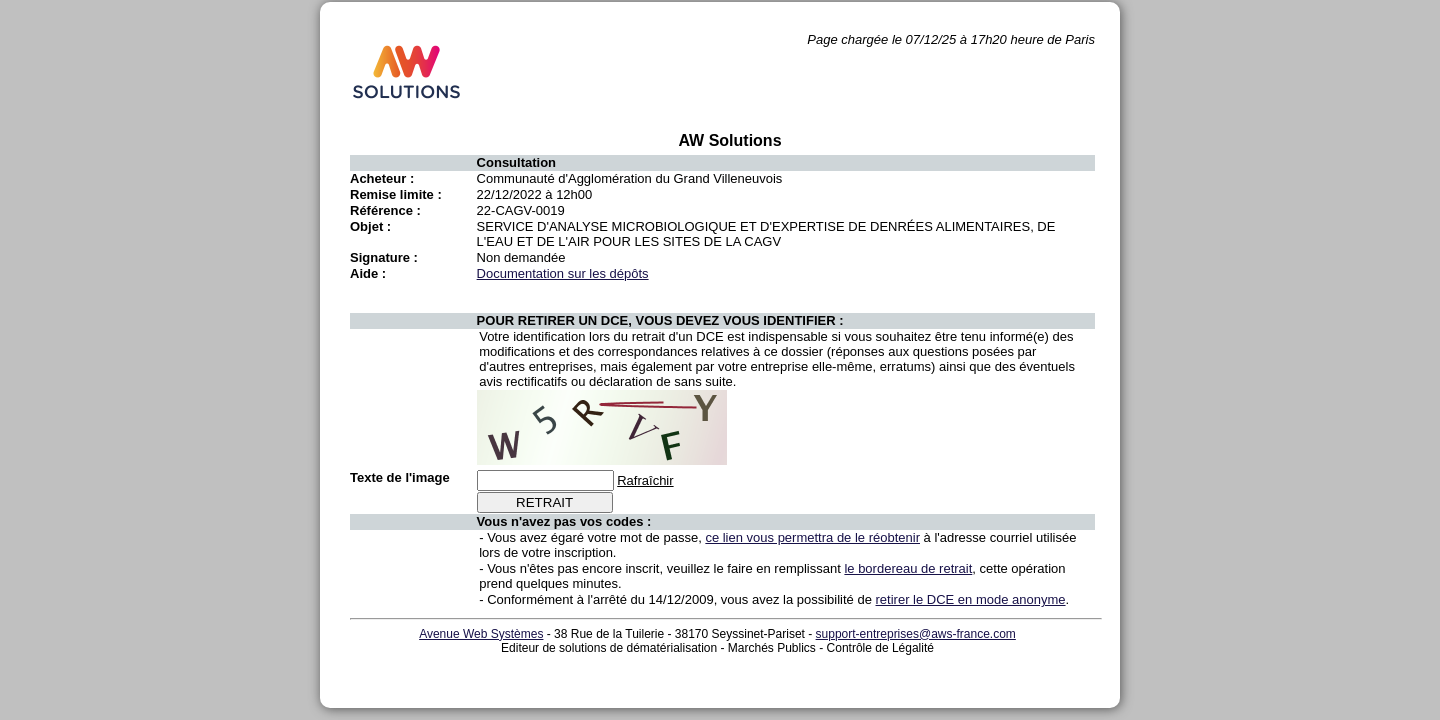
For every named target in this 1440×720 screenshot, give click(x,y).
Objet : (370, 226)
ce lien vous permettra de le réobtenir (812, 537)
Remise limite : (396, 194)
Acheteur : (382, 178)
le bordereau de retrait (908, 568)
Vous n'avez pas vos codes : (564, 521)
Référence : (385, 210)
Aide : (368, 273)
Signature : (384, 257)
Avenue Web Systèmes (481, 634)
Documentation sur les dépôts (563, 273)
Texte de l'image (400, 477)
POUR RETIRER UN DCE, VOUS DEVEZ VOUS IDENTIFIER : (660, 320)
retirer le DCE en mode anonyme (971, 599)
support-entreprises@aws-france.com (916, 634)
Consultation (516, 162)
